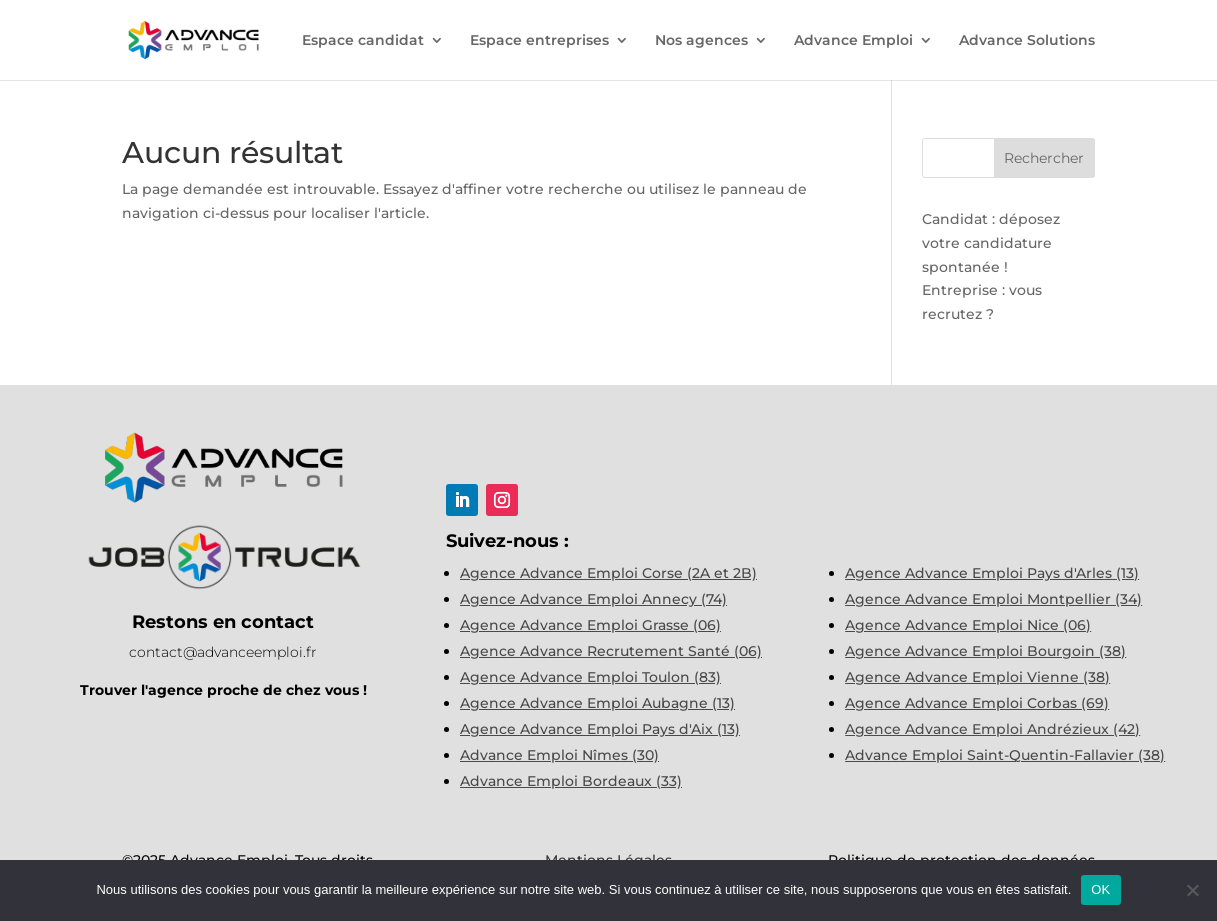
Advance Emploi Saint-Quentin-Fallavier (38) (1005, 755)
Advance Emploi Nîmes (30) (559, 755)
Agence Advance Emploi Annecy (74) (593, 599)
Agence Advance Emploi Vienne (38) (977, 677)
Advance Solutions (1027, 41)
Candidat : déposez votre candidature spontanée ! (991, 243)
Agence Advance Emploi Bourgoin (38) (985, 651)
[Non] (1192, 890)
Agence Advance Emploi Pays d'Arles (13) (992, 573)
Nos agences (701, 41)
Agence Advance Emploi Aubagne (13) (597, 703)
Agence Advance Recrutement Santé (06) (611, 651)
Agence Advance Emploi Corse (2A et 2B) (608, 573)
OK (1100, 889)
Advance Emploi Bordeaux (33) (571, 781)
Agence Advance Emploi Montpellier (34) (993, 599)
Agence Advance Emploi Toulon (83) (590, 677)
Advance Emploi (853, 41)
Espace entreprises (539, 41)
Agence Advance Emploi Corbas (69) (977, 703)
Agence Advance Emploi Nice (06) (968, 625)
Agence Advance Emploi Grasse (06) (590, 625)
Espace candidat (363, 41)
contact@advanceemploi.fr (223, 652)
